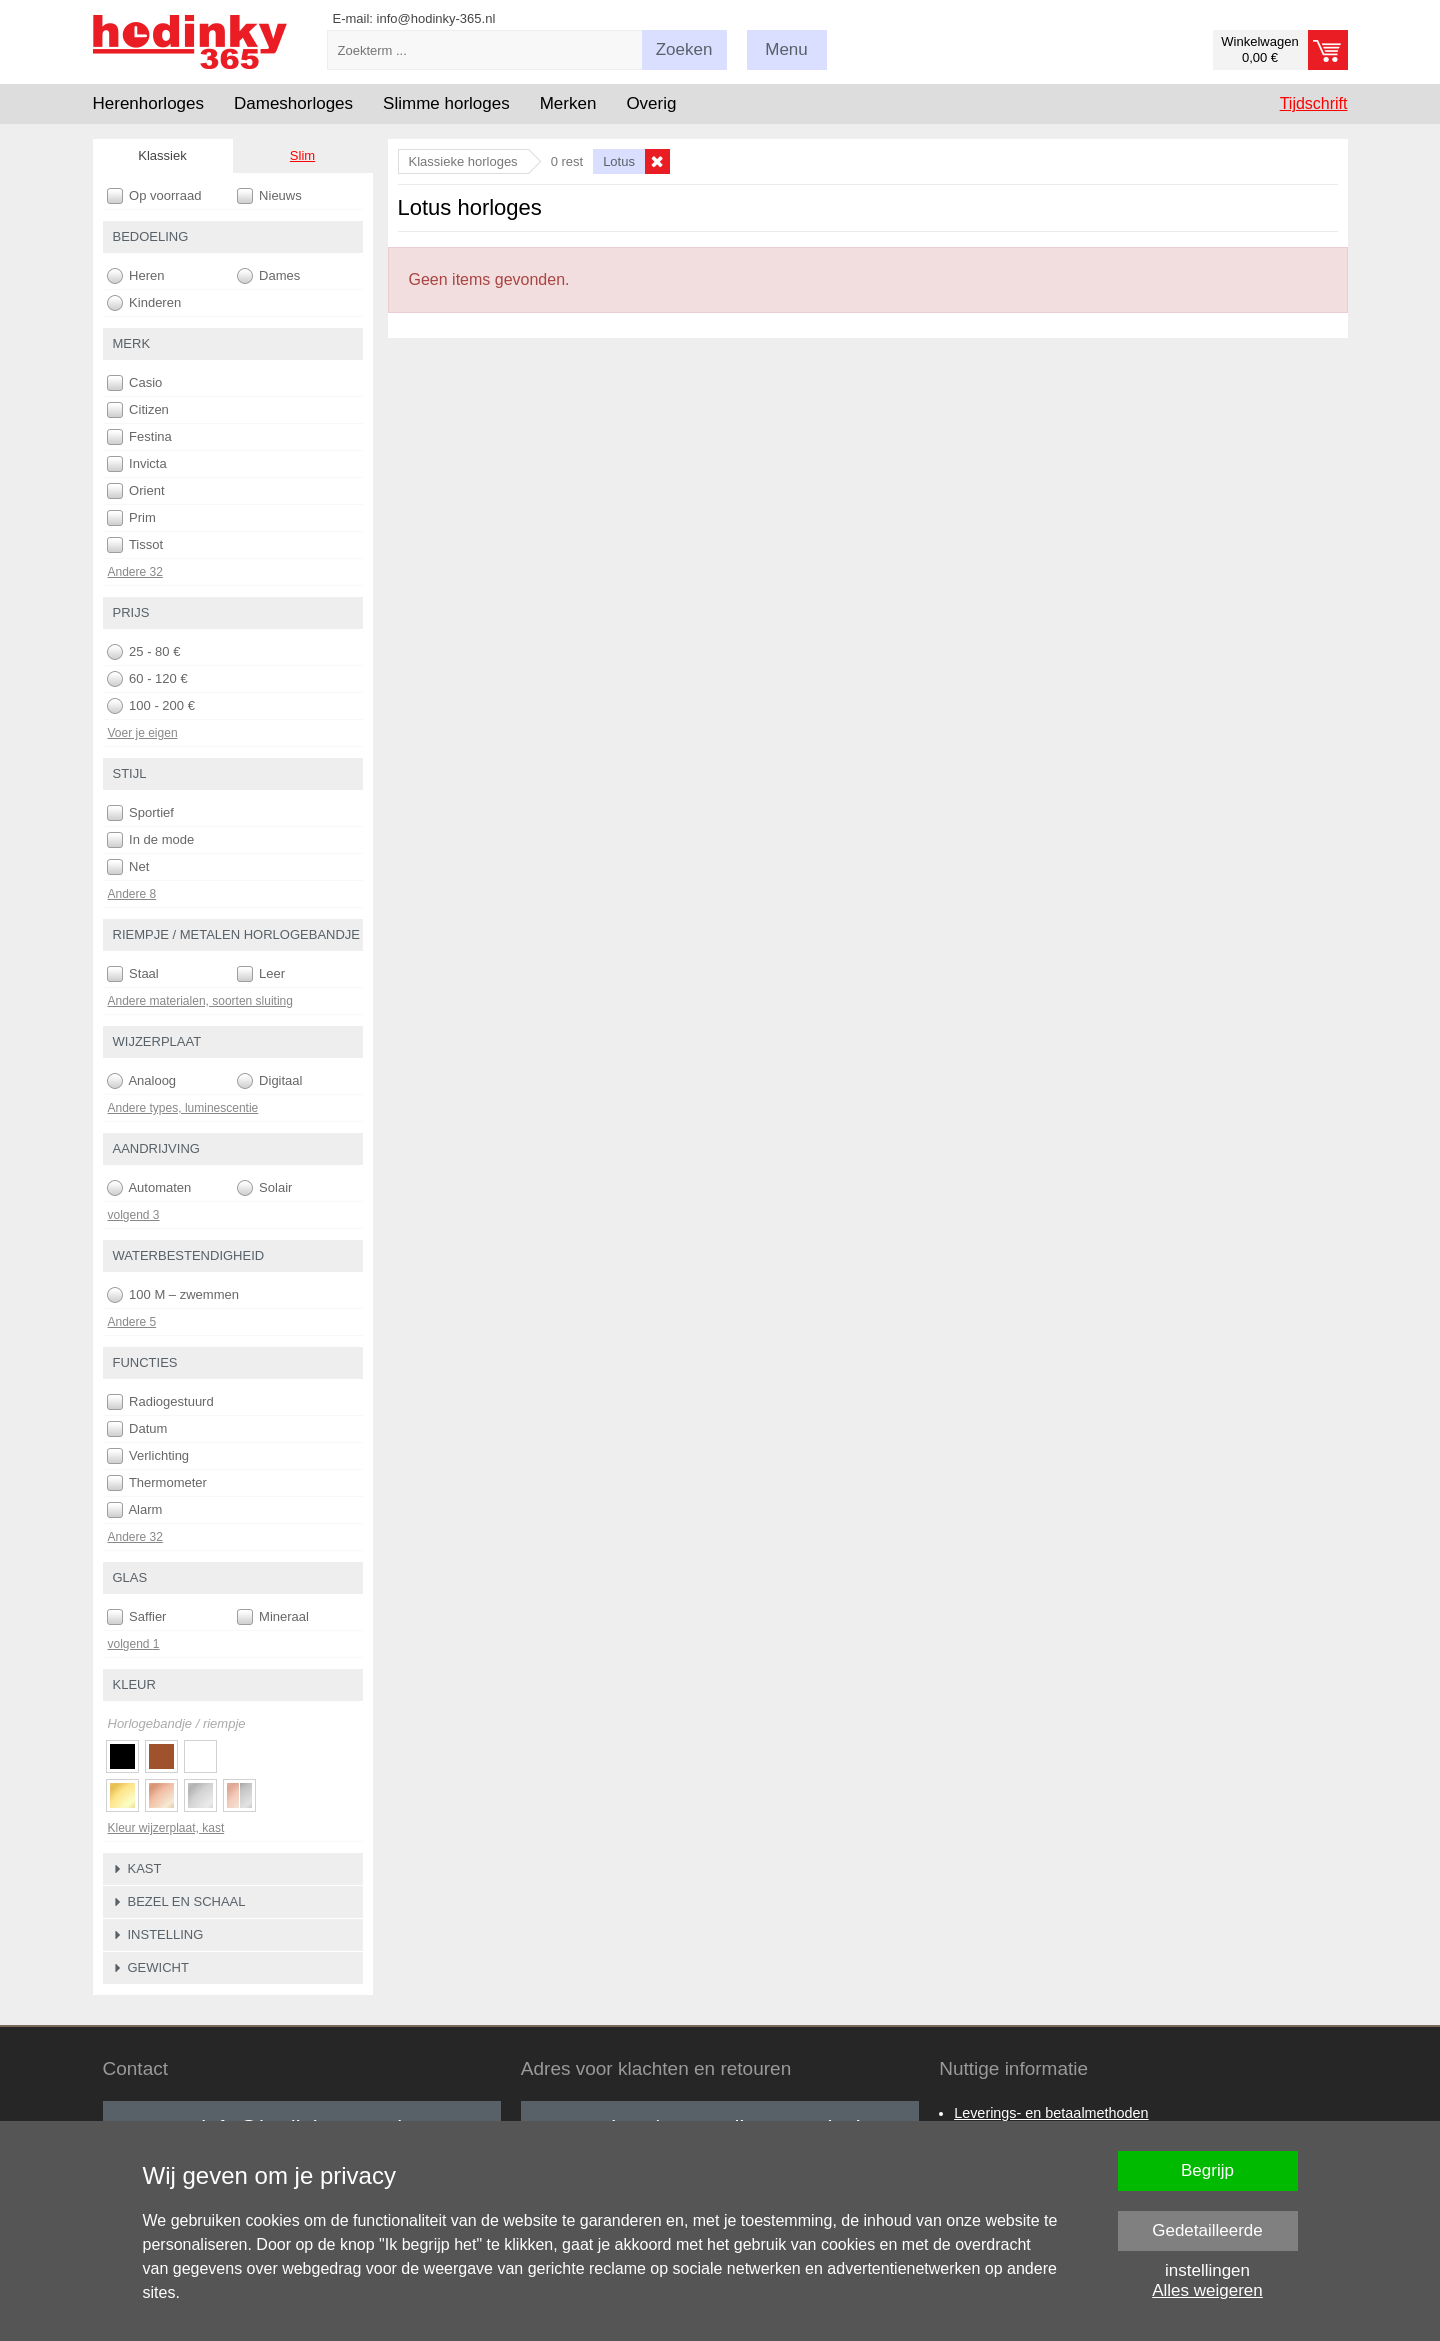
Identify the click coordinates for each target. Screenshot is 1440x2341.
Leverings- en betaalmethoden (1051, 2113)
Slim (302, 155)
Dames (269, 276)
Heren (136, 276)
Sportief (140, 813)
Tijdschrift (1314, 103)
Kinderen (144, 303)
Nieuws (269, 196)
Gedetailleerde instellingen (1207, 2236)
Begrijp (1207, 2170)
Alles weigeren (1207, 2290)
